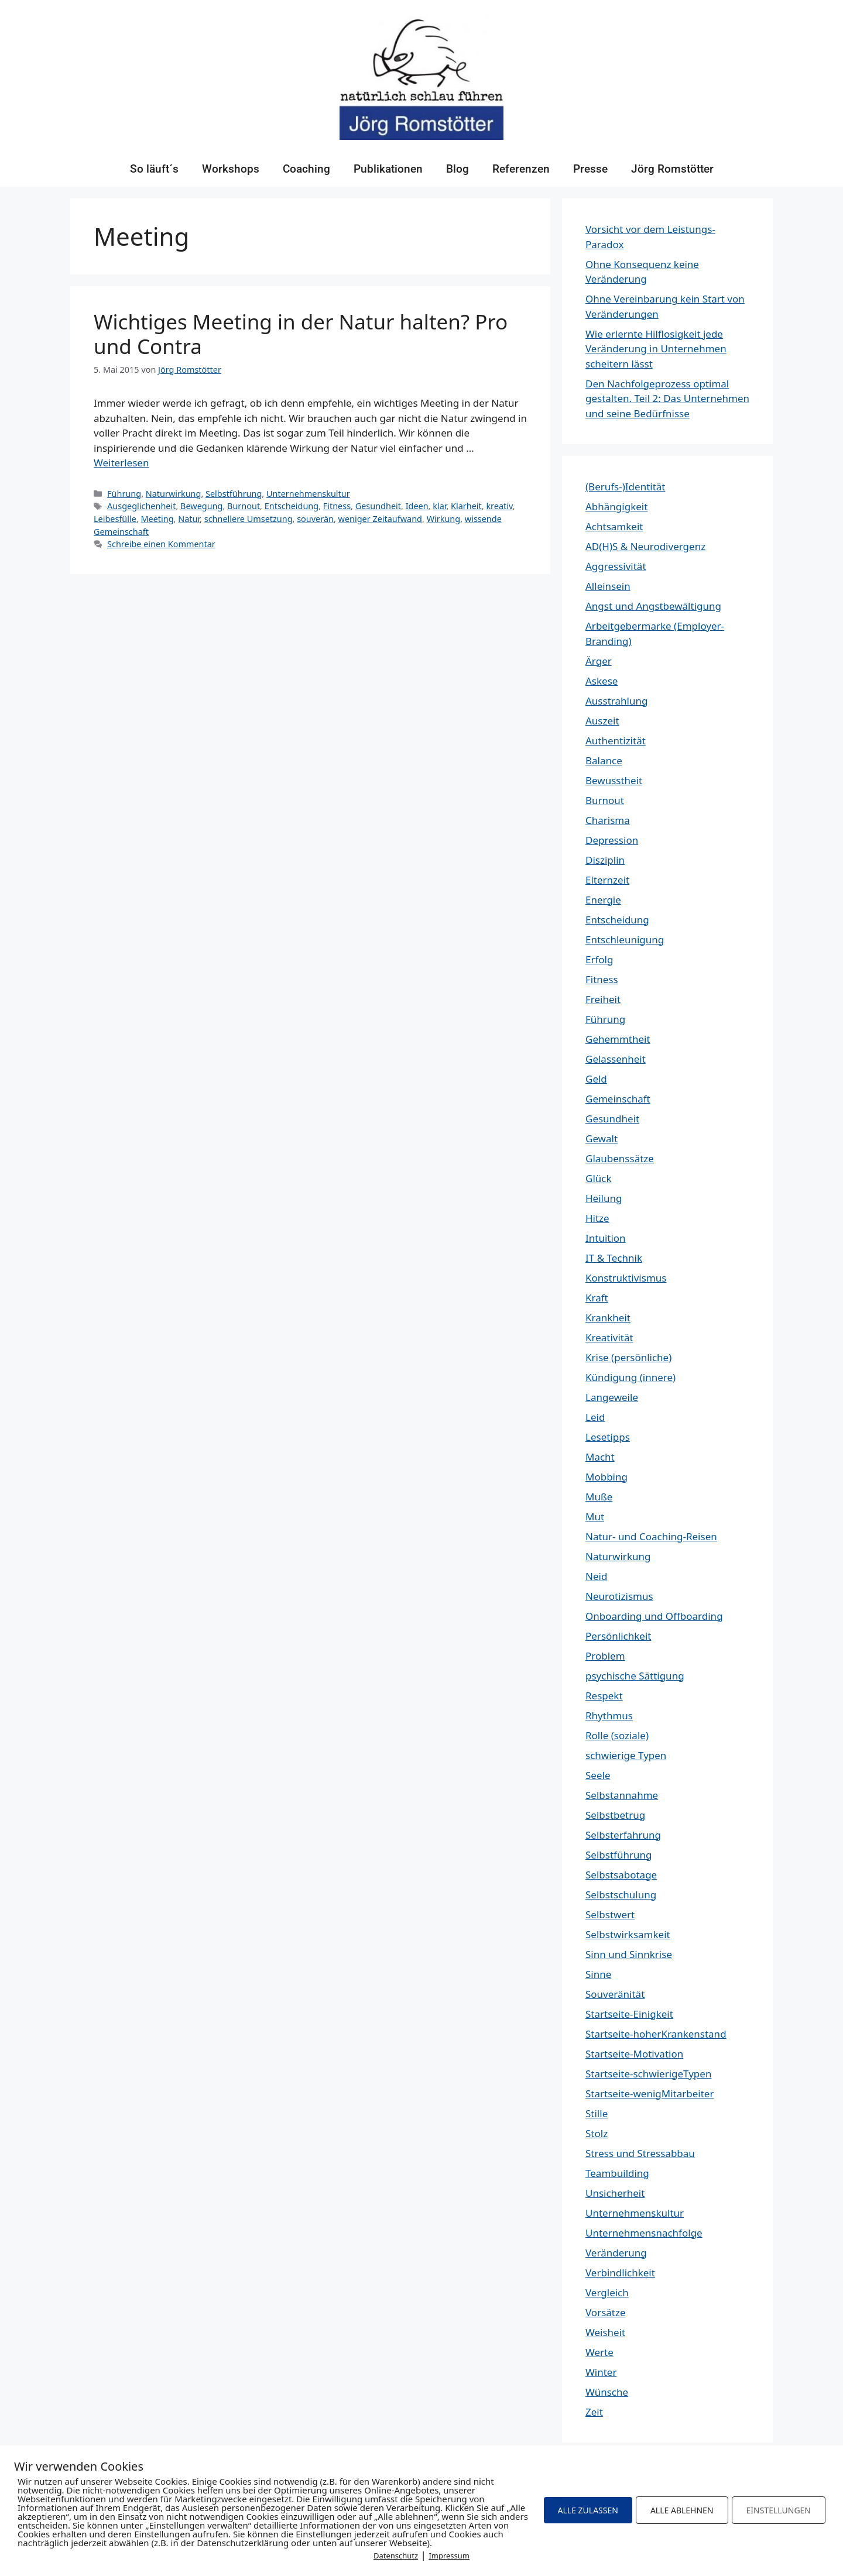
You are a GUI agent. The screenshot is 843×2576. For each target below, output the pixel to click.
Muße (598, 1496)
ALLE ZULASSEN (588, 2510)
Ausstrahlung (616, 700)
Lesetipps (607, 1437)
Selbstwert (610, 1914)
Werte (599, 2352)
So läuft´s (154, 169)
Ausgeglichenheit (141, 505)
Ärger (598, 661)
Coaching (306, 169)
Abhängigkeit (616, 506)
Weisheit (605, 2332)
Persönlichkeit (618, 1636)
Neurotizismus (619, 1596)
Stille (596, 2113)
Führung (124, 493)
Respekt (604, 1695)
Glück (598, 1178)
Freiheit (603, 999)
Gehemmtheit (617, 1039)
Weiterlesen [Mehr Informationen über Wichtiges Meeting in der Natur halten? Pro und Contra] (121, 462)
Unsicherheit (615, 2193)
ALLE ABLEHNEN (682, 2510)
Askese (601, 681)
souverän (315, 518)
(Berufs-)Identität (625, 486)
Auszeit (602, 720)
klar (439, 505)
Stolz (596, 2133)
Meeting (156, 518)
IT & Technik (613, 1258)
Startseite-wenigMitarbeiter (649, 2093)
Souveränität (615, 1994)
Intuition (605, 1238)
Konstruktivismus (625, 1277)
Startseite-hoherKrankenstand (656, 2034)
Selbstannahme (621, 1795)
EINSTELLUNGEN (778, 2510)
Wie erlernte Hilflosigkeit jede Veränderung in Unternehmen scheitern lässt (656, 348)
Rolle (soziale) (617, 1735)
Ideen (417, 505)
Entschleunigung (624, 939)
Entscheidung (291, 505)
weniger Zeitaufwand (380, 518)
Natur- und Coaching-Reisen (651, 1536)
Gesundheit (378, 505)
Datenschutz (395, 2555)
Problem (605, 1656)
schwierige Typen (625, 1755)
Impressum (449, 2555)
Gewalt (601, 1138)
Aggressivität (615, 566)
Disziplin (605, 860)
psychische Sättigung (634, 1675)
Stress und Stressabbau (640, 2153)
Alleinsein (607, 586)
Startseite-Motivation (634, 2053)
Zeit (594, 2412)
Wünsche (606, 2392)
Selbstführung (233, 493)
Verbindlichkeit (620, 2272)
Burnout (243, 505)
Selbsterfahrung (623, 1835)
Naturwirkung (173, 493)
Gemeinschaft (617, 1098)
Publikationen (388, 169)
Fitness (337, 505)
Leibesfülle (115, 518)
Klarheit (466, 505)
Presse (590, 169)
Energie (603, 899)
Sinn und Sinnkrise (628, 1954)
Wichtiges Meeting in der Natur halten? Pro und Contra (301, 334)
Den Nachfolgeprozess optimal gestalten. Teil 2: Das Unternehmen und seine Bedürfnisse (667, 398)
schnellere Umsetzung (248, 518)
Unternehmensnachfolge (643, 2233)
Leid (595, 1417)
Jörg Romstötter (672, 169)
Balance (603, 760)
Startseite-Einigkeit (629, 2014)
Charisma (607, 820)
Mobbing (606, 1476)
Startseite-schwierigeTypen (648, 2073)
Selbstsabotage (621, 1874)
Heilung (603, 1198)
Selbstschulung (620, 1894)
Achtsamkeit (614, 526)
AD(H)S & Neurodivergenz (645, 546)
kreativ (499, 505)
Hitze (597, 1218)
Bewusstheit (613, 780)
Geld (596, 1079)
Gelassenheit (615, 1059)
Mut (594, 1516)
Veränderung (616, 2252)
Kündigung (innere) (630, 1377)
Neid (596, 1576)
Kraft (596, 1297)
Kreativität (609, 1337)
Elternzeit (607, 880)
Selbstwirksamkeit (627, 1934)
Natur (189, 518)
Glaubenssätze (619, 1158)
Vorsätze (605, 2312)
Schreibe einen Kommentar (161, 543)
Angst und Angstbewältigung (653, 606)
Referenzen (521, 169)
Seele (597, 1775)
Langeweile (611, 1397)
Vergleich (607, 2292)
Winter (600, 2372)
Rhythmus (609, 1715)
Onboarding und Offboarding (654, 1616)
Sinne (598, 1974)
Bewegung (201, 505)
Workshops (230, 169)
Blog (457, 169)
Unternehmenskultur (308, 493)
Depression (611, 840)
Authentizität (615, 740)
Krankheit (607, 1317)
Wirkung (444, 518)
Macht (600, 1457)
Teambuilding (617, 2173)
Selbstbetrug (615, 1815)
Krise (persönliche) (628, 1357)
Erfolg (599, 959)
